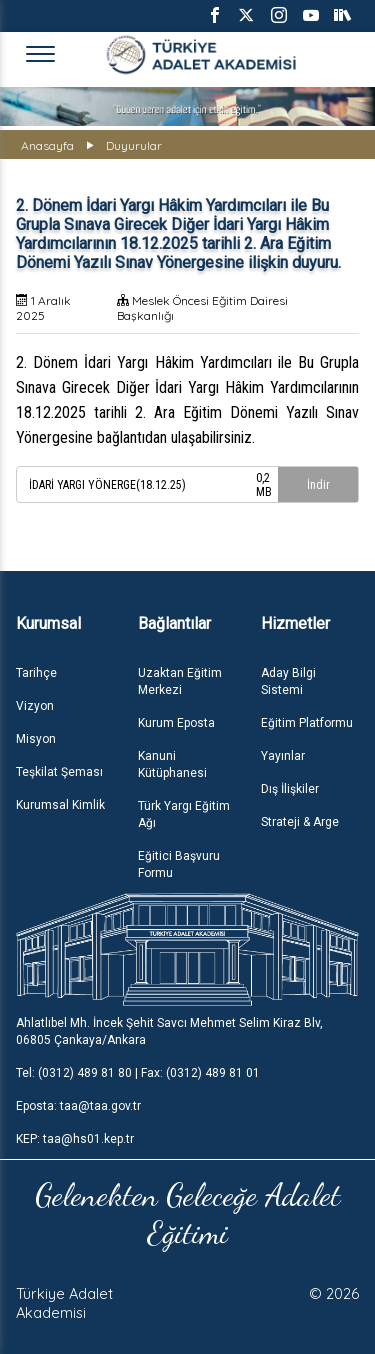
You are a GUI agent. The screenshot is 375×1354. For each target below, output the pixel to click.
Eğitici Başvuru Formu (179, 864)
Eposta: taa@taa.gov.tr (78, 1106)
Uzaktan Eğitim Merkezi (180, 681)
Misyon (36, 739)
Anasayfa (47, 145)
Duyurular (134, 145)
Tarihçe (36, 673)
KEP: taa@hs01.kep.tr (75, 1139)
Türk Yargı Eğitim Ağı (184, 814)
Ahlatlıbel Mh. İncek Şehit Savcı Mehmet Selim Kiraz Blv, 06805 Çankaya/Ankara (169, 1031)
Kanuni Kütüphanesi (172, 764)
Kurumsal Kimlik (60, 805)
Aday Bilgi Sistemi (288, 681)
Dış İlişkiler (290, 789)
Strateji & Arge (300, 822)
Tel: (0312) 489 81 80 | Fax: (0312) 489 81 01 (138, 1073)
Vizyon (35, 706)
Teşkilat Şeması (59, 772)
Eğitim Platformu (307, 723)
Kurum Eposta (176, 723)
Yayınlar (283, 756)
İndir (318, 485)
